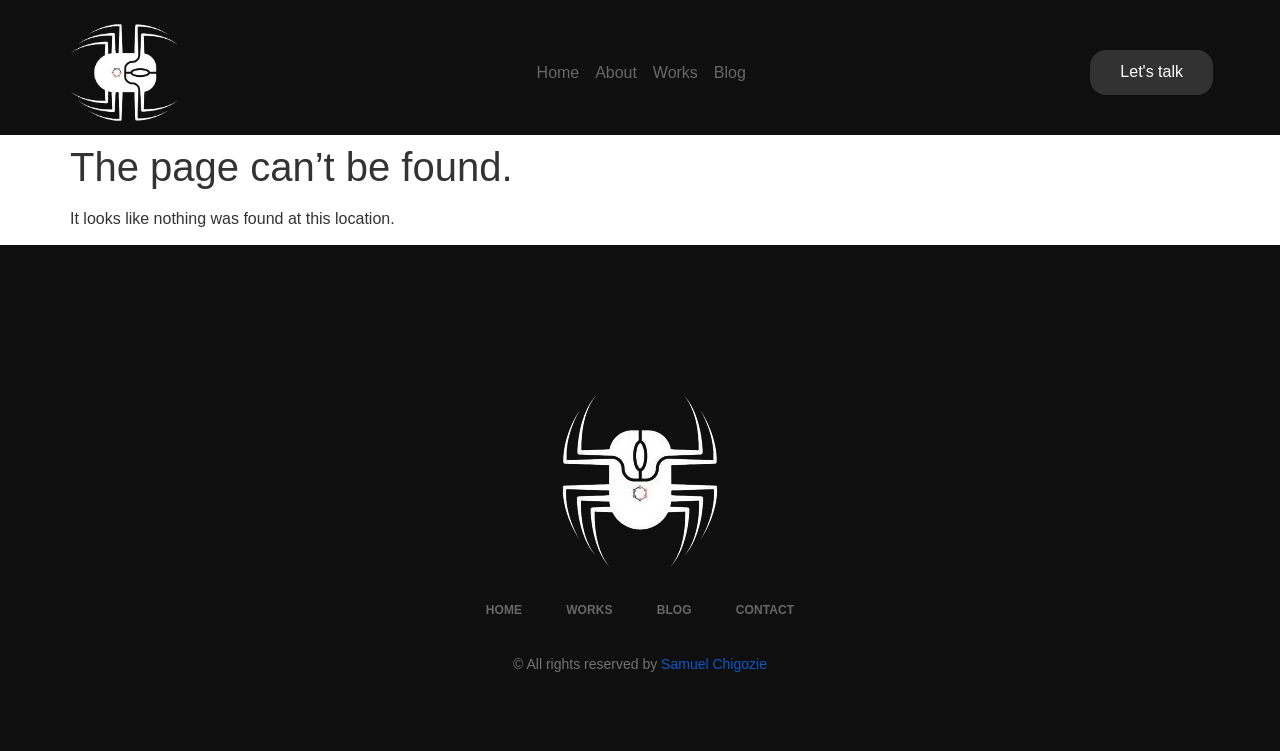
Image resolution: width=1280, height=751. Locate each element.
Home (508, 72)
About (600, 72)
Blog (779, 72)
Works (691, 72)
